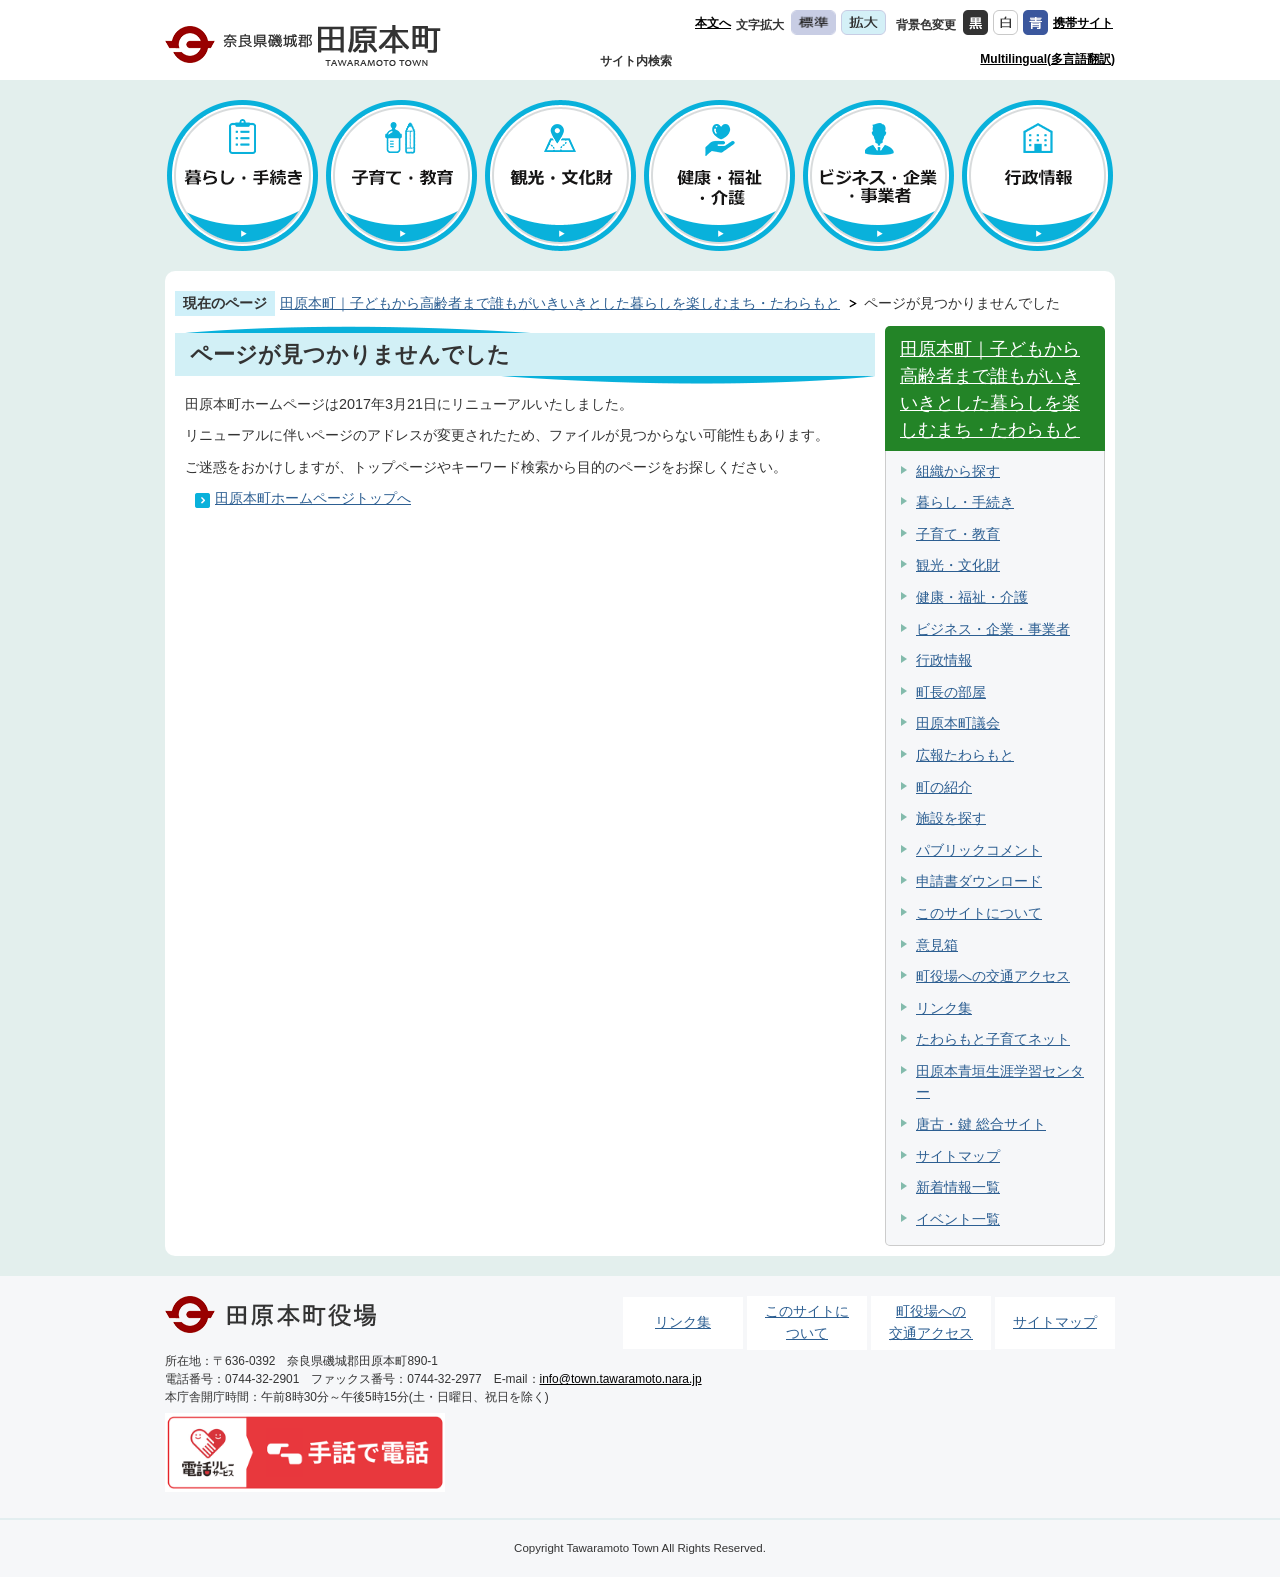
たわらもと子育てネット (993, 1039)
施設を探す (951, 818)
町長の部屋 (951, 692)
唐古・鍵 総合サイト (981, 1124)
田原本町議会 (958, 723)
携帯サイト (1083, 23)
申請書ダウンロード (979, 881)
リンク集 (944, 1008)
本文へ (713, 23)
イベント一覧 (958, 1219)
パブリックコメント (979, 850)
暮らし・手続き (965, 502)
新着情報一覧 (958, 1187)
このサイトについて (979, 913)
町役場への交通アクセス (993, 976)
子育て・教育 (958, 534)
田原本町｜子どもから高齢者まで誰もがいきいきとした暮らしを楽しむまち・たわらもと (560, 303)
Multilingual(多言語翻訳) (1047, 59)
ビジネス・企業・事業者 (993, 629)
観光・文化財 (958, 565)
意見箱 (937, 945)
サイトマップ (958, 1156)
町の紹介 (944, 787)
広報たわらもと (965, 755)
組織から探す (958, 471)
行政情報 (944, 660)
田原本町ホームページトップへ (313, 498)
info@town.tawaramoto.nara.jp (621, 1379)
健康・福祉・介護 (972, 597)
